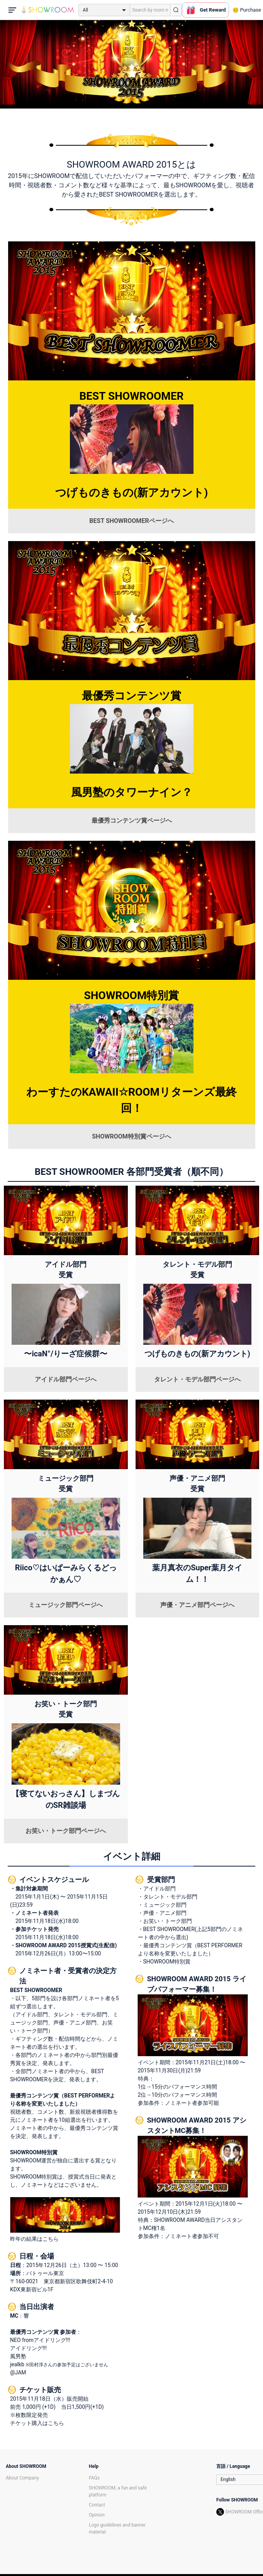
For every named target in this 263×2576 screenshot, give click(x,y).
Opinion (97, 2515)
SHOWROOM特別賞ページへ (131, 1136)
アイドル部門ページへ (66, 1379)
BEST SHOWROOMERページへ (131, 520)
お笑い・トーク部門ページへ (65, 1830)
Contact (97, 2505)
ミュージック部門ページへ (66, 1605)
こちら (56, 2423)
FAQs (94, 2478)
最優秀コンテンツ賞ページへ (132, 820)
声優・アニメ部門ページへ (197, 1605)
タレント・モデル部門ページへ (197, 1379)
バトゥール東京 (45, 2273)
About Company (22, 2478)
